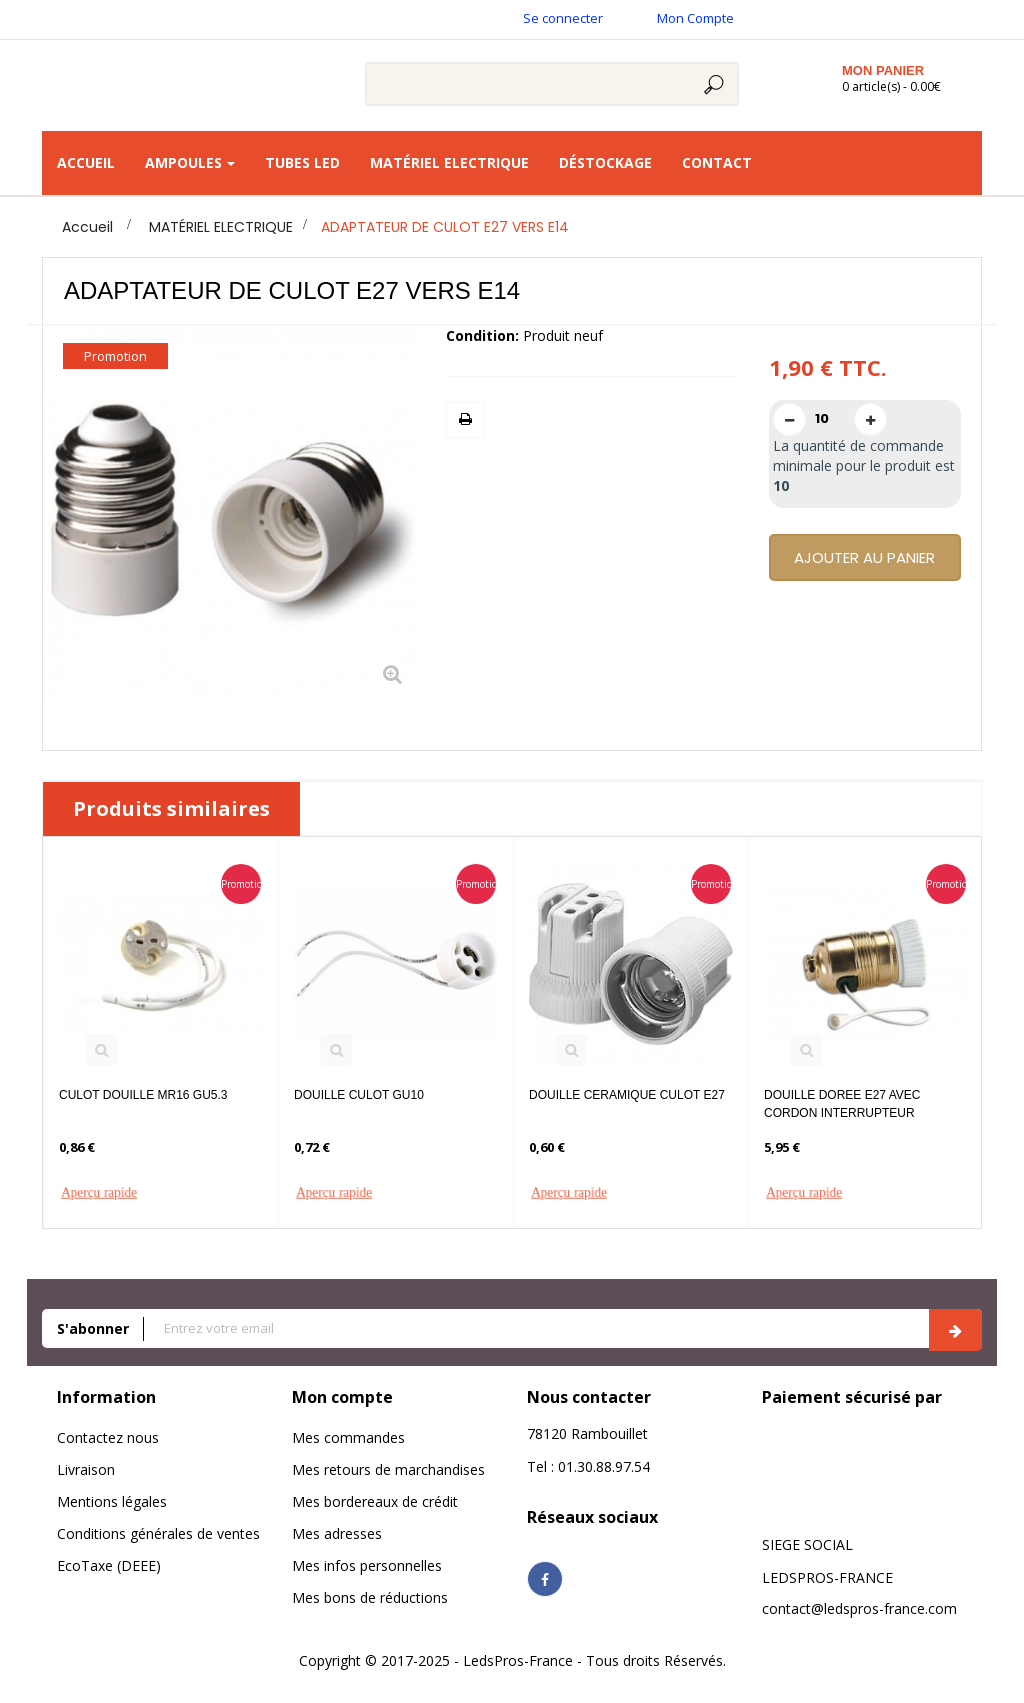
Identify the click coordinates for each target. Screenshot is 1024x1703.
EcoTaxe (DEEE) (109, 1565)
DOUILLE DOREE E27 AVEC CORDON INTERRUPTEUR (842, 1104)
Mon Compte (695, 18)
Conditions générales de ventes (158, 1533)
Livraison (86, 1469)
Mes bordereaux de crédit (375, 1501)
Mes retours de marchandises (388, 1469)
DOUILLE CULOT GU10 (359, 1095)
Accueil (87, 227)
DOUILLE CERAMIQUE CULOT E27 (627, 1095)
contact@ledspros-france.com (859, 1608)
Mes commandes (348, 1437)
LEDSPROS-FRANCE (827, 1577)
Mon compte (342, 1397)
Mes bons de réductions (370, 1597)
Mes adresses (337, 1533)
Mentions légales (112, 1501)
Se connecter (563, 18)
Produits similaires (171, 808)
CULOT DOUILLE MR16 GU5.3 (143, 1095)
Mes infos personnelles (367, 1565)
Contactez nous (108, 1437)
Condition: (482, 335)
